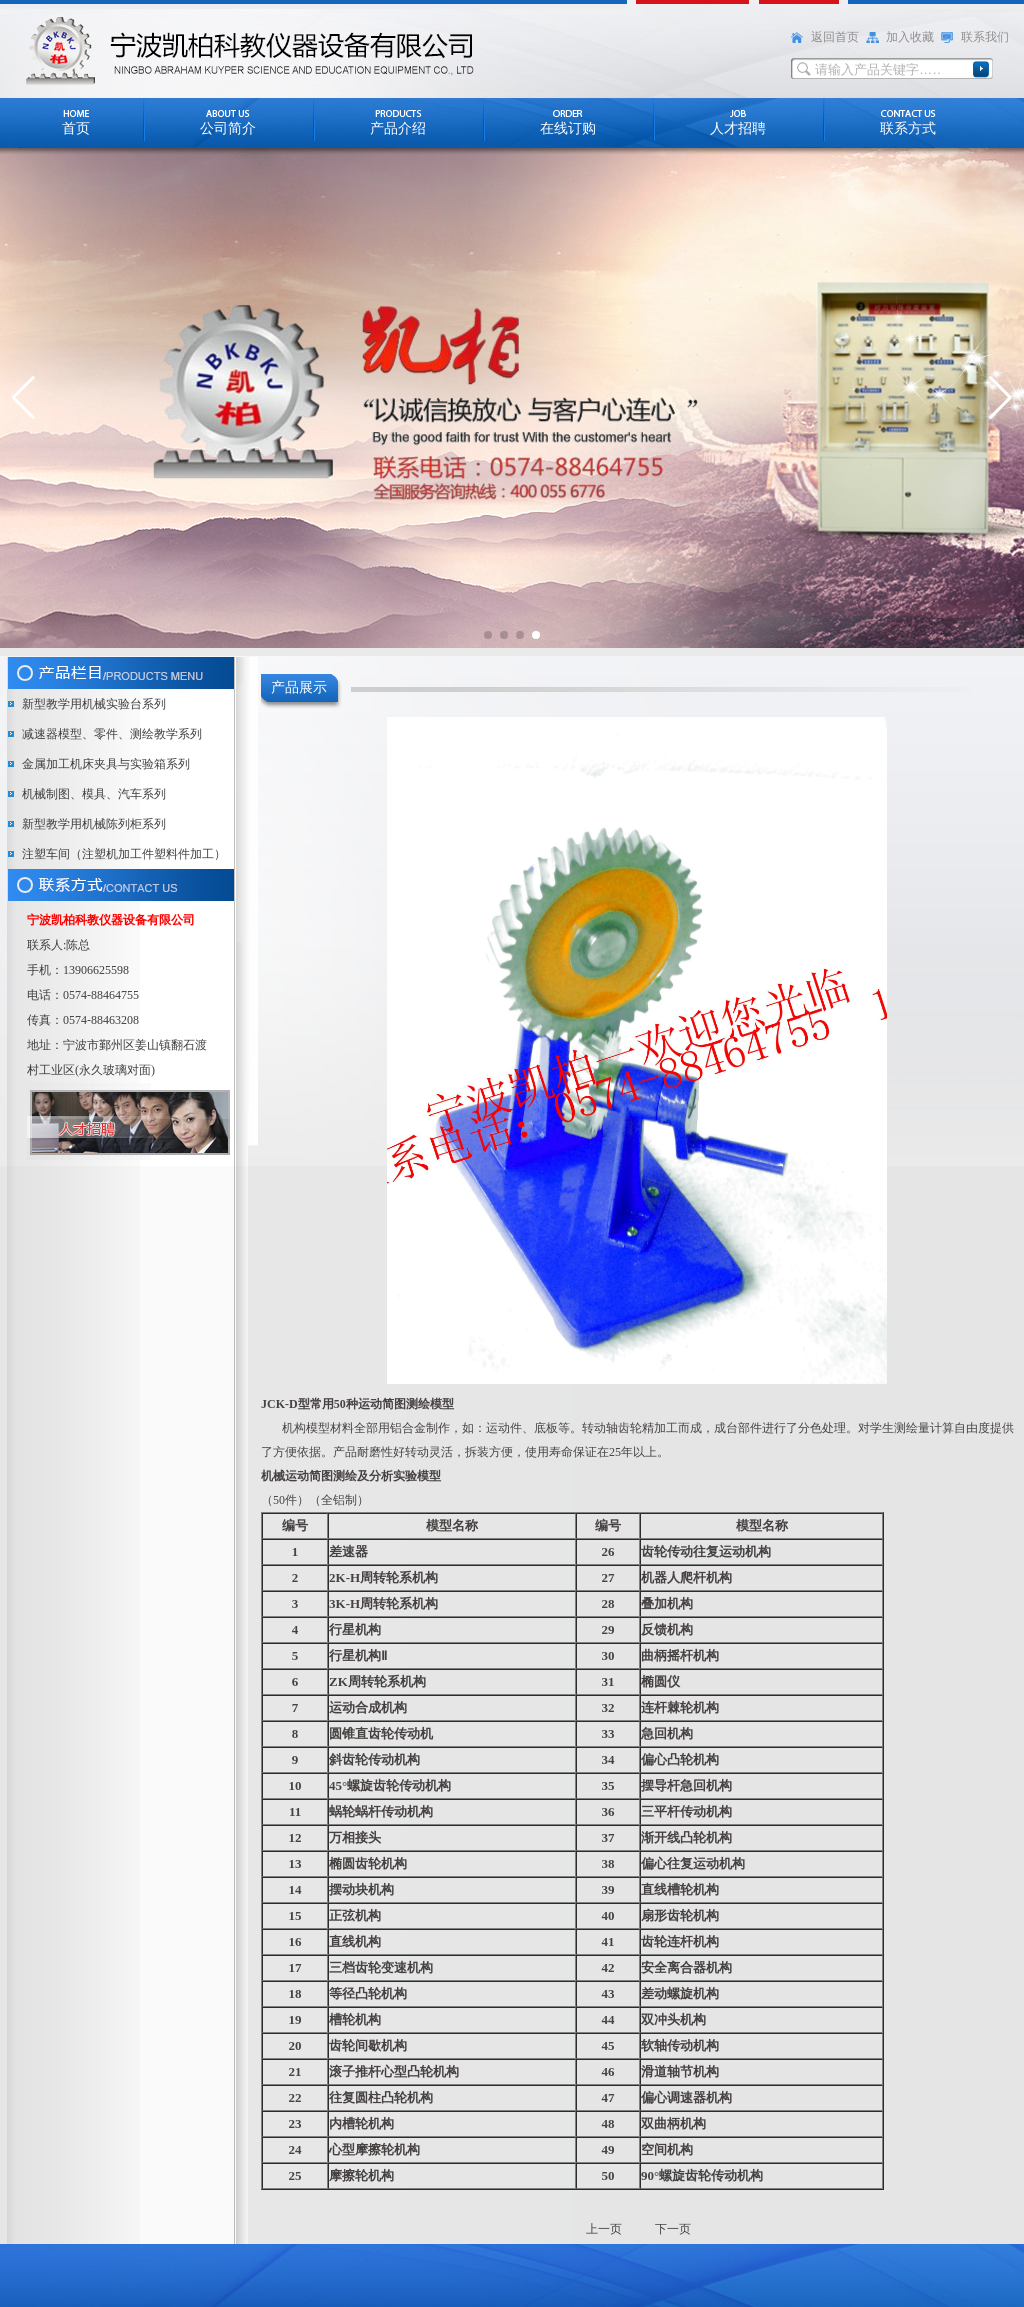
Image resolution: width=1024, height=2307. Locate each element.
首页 (76, 128)
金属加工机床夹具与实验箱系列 (106, 764)
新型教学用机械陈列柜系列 (94, 824)
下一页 (673, 2229)
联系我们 (985, 37)
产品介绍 (398, 128)
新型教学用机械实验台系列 (94, 704)
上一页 (605, 2229)
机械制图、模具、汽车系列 (94, 794)
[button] (23, 398)
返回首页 (835, 37)
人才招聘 (738, 128)
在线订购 (568, 128)
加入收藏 (910, 37)
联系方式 (908, 128)
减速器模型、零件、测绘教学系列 (112, 734)
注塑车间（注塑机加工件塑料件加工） (124, 854)
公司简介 (228, 128)
